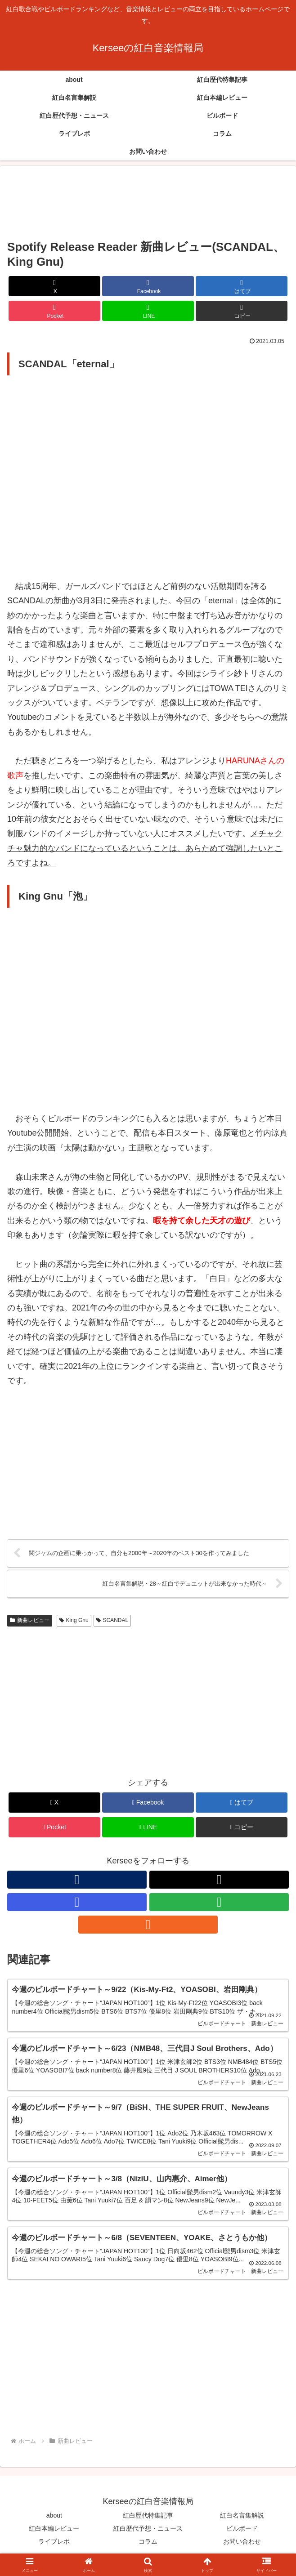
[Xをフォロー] (219, 1881)
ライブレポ (54, 2546)
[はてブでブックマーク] (241, 286)
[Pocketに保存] (54, 311)
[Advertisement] (148, 202)
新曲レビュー (29, 1622)
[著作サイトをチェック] (77, 1881)
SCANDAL (112, 1622)
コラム (148, 2546)
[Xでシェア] (54, 286)
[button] (241, 311)
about (54, 2520)
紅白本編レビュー (54, 2533)
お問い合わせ (242, 2546)
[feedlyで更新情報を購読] (219, 1904)
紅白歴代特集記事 (148, 2520)
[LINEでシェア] (147, 311)
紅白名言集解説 (242, 2520)
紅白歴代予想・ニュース (148, 2533)
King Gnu (74, 1622)
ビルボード (242, 2533)
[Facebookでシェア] (147, 286)
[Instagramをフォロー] (77, 1904)
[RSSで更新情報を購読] (148, 1926)
